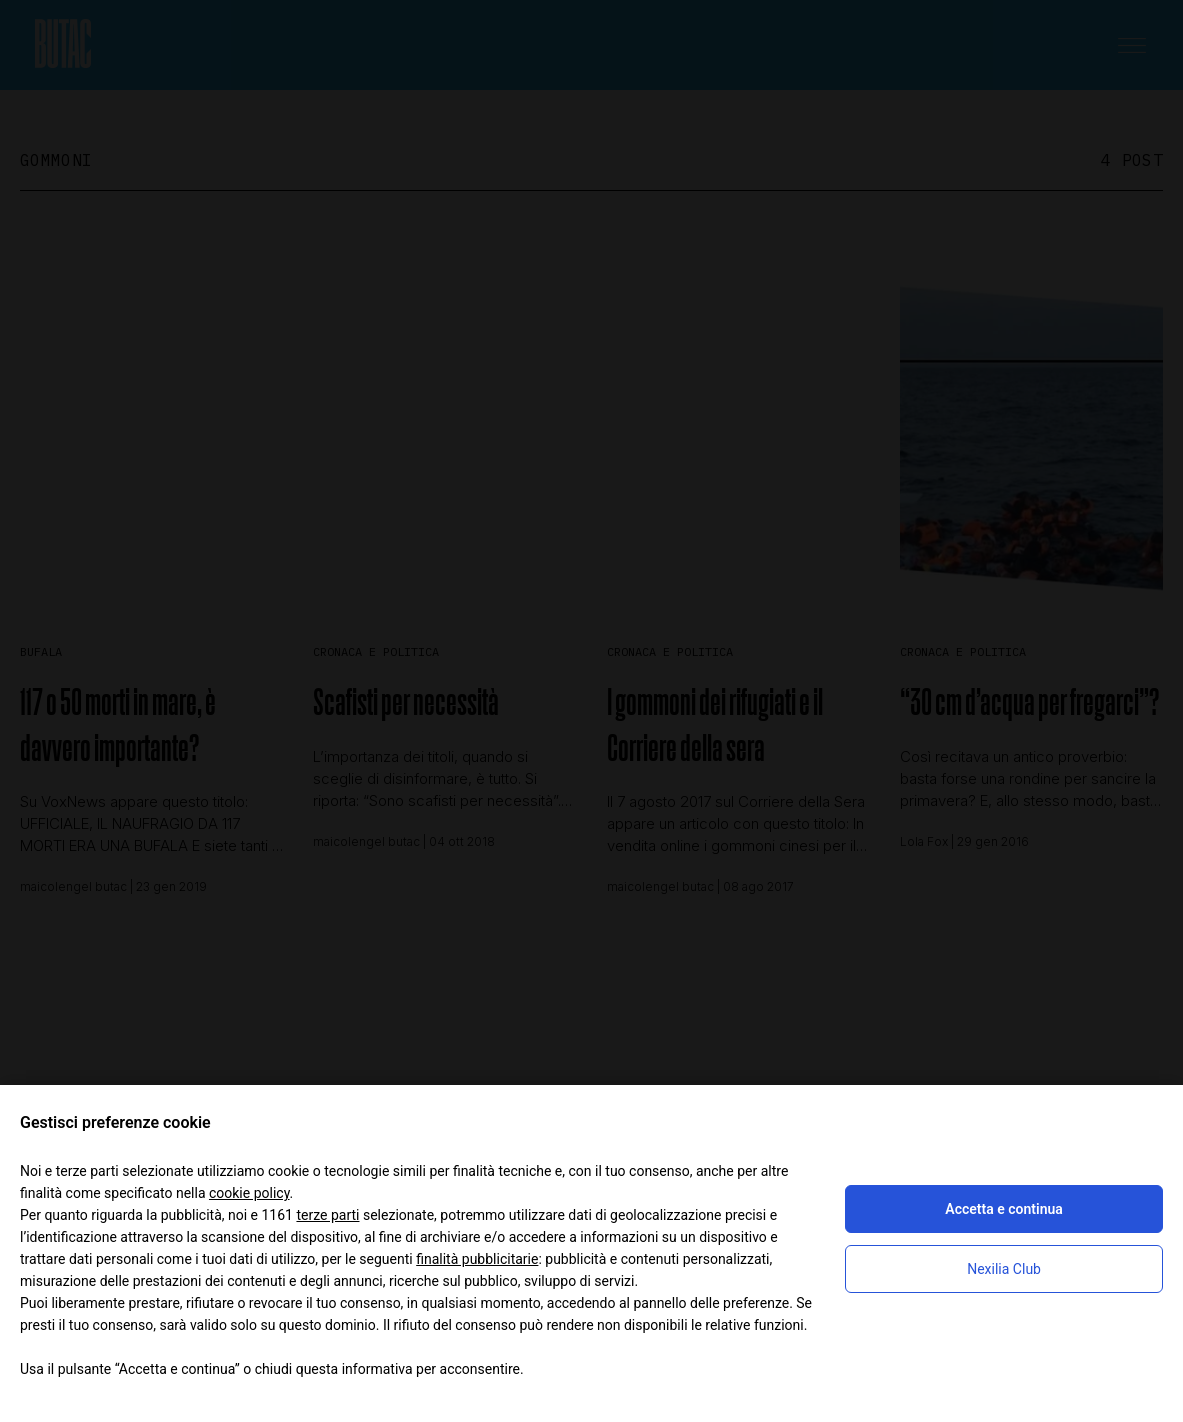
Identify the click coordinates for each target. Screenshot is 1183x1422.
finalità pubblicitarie (477, 1259)
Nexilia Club (1004, 1269)
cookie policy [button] (249, 1193)
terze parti (327, 1215)
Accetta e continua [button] (1003, 1209)
